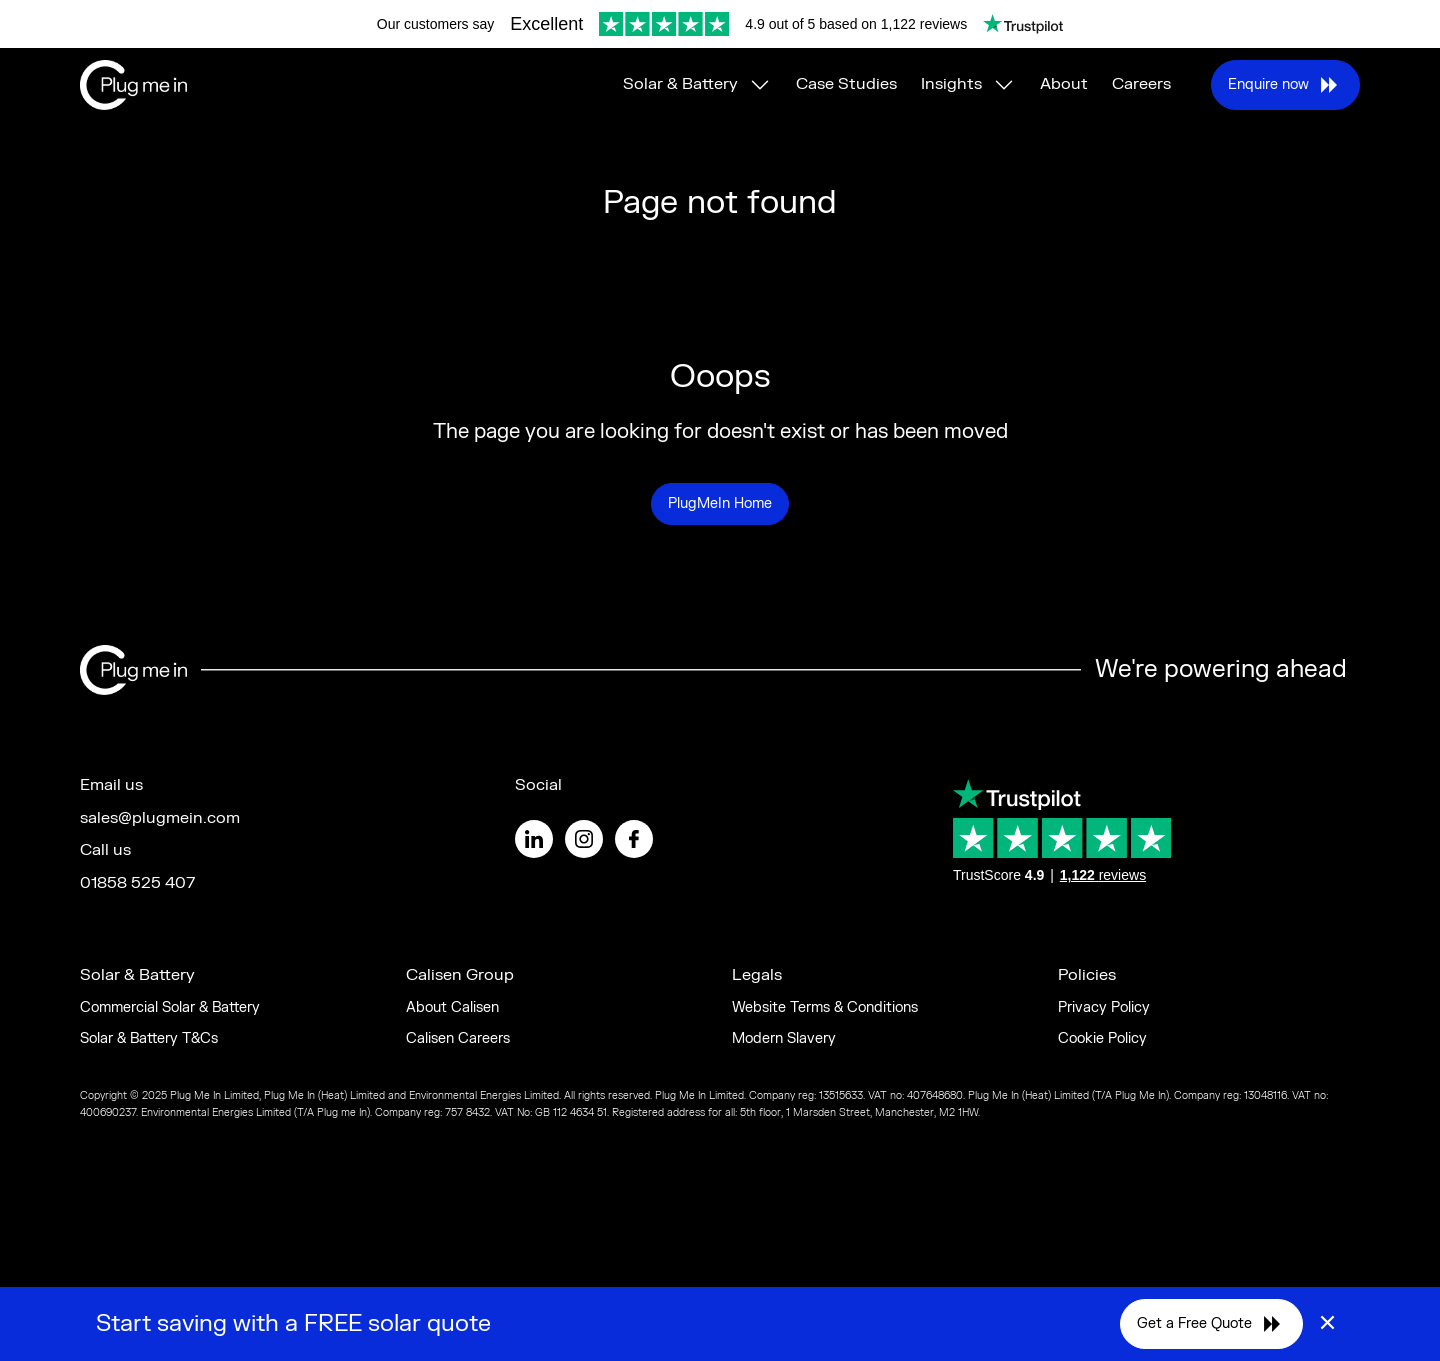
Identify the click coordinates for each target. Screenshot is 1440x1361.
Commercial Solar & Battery (170, 1007)
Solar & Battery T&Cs (149, 1038)
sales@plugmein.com (160, 818)
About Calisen (452, 1007)
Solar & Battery (680, 84)
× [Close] (1327, 1324)
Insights (951, 84)
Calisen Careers (458, 1038)
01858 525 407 (137, 883)
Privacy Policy (1104, 1007)
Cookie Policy (1102, 1038)
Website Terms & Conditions (825, 1007)
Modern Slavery (784, 1038)
